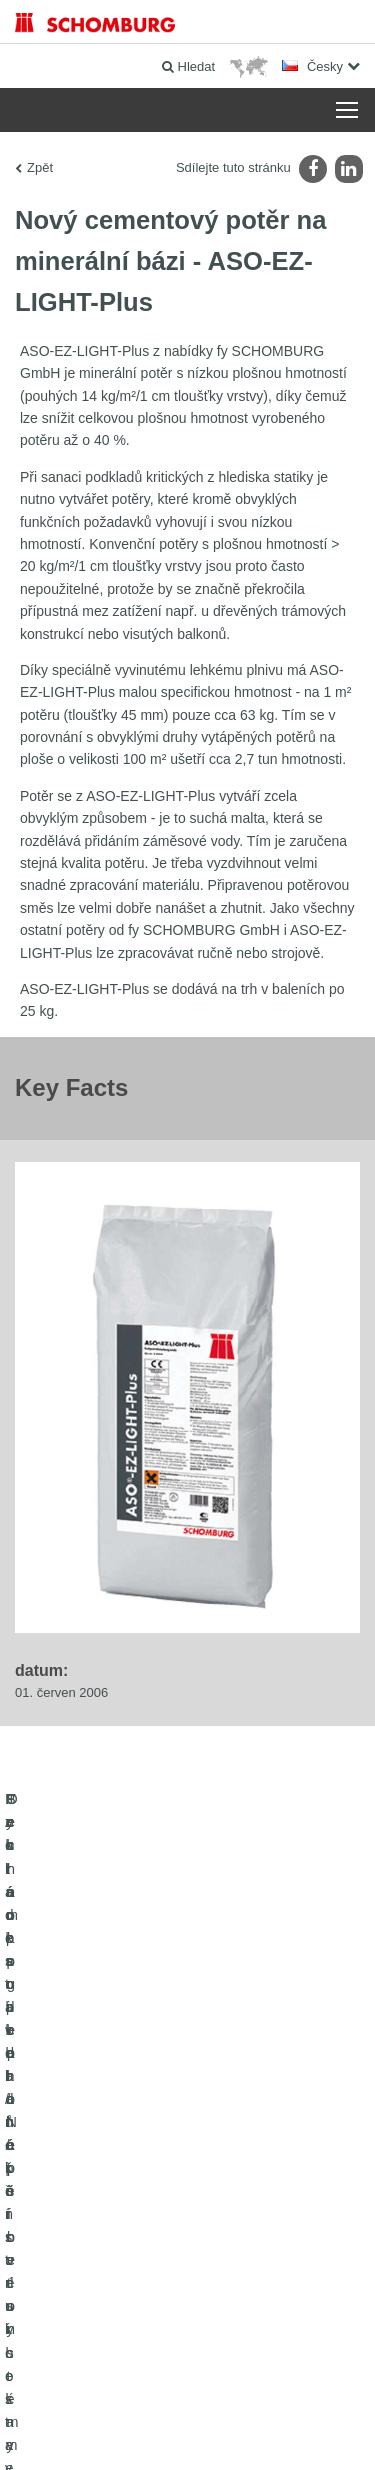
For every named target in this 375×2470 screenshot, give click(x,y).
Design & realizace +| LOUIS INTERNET (187, 2431)
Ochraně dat (238, 2401)
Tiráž (189, 2401)
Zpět (40, 167)
